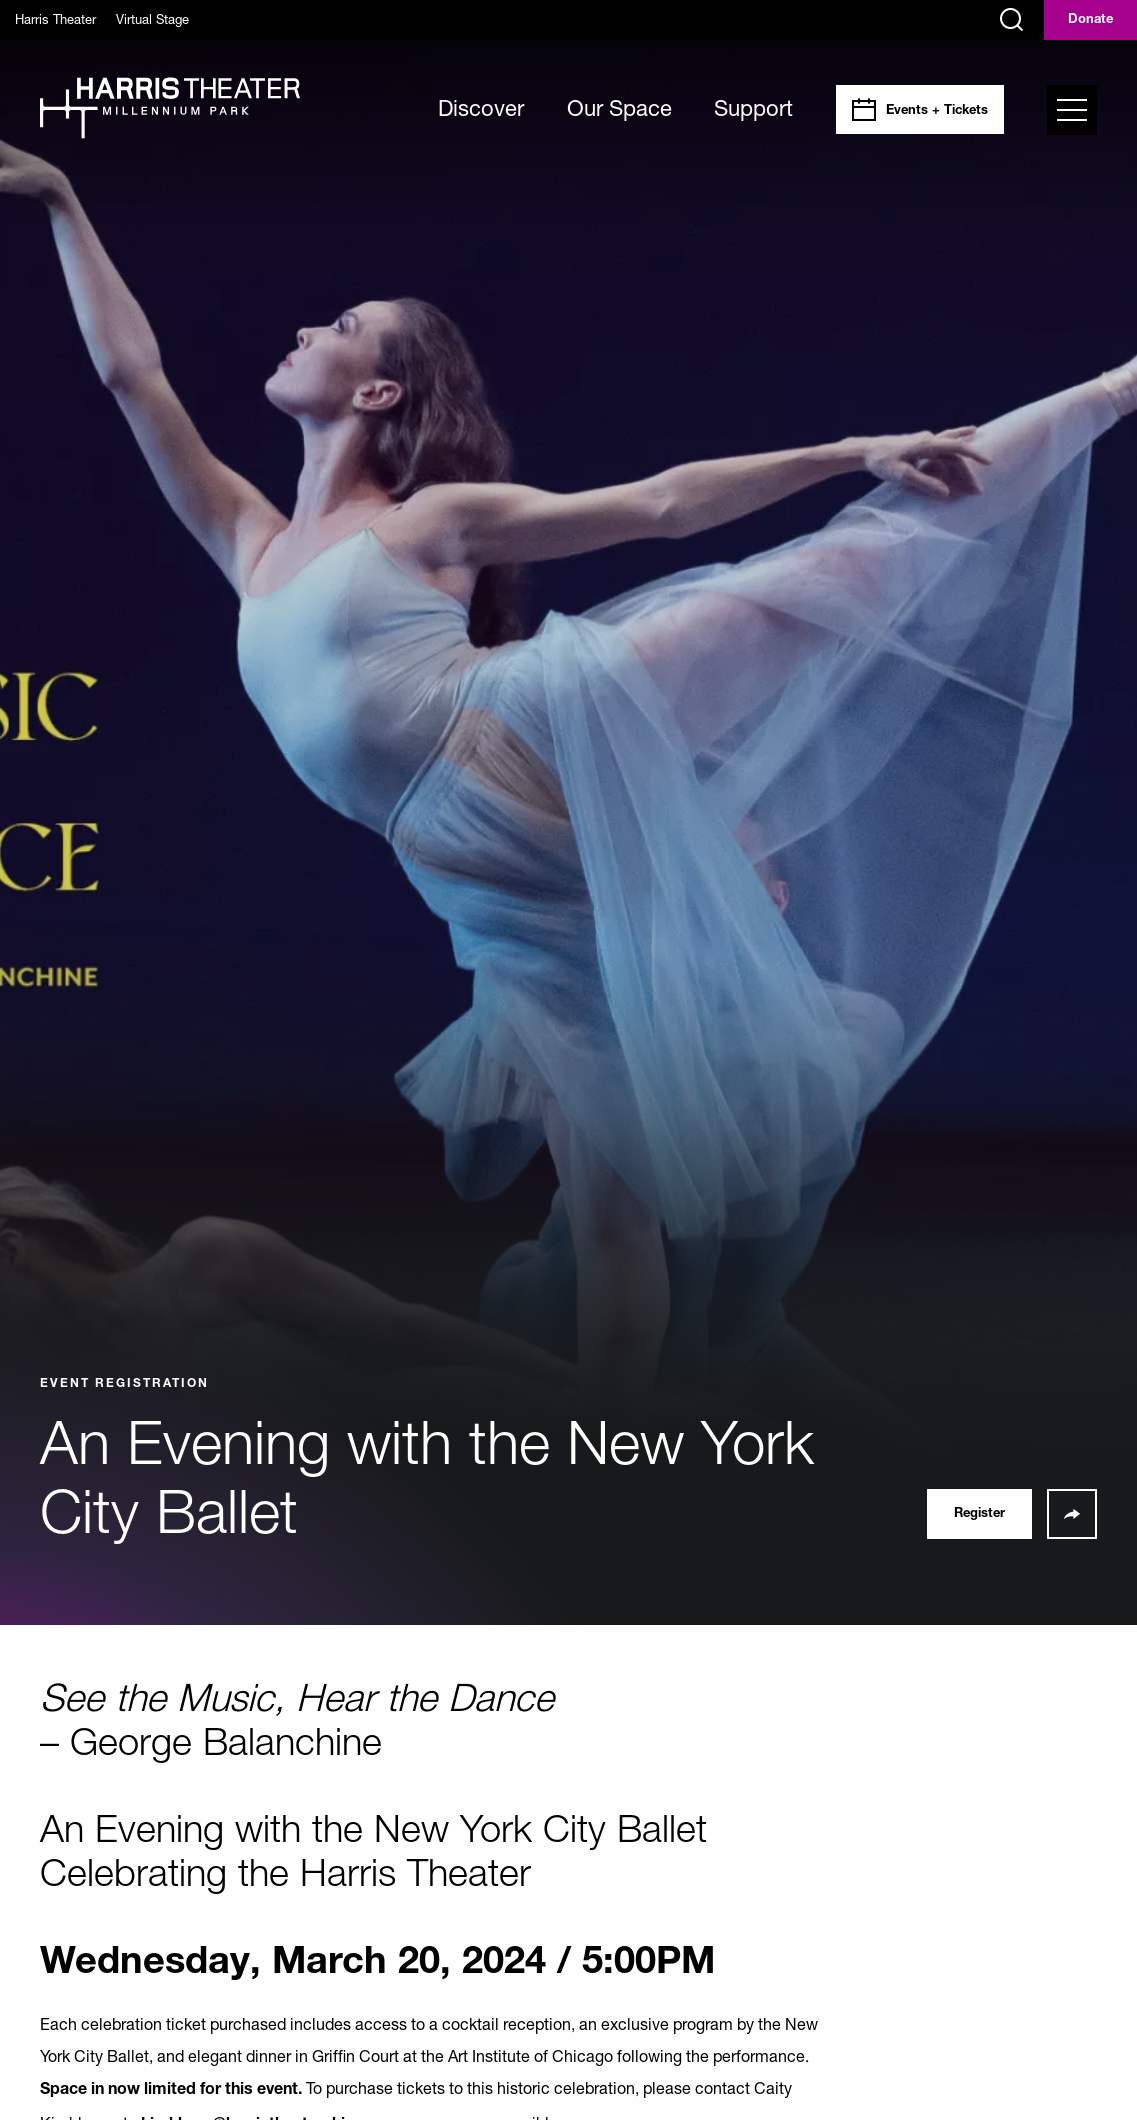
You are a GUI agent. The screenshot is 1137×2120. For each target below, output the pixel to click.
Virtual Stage (152, 19)
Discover (481, 108)
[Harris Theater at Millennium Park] (170, 109)
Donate (1090, 20)
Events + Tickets (937, 111)
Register (979, 1514)
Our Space (619, 108)
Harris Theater (55, 19)
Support (753, 108)
